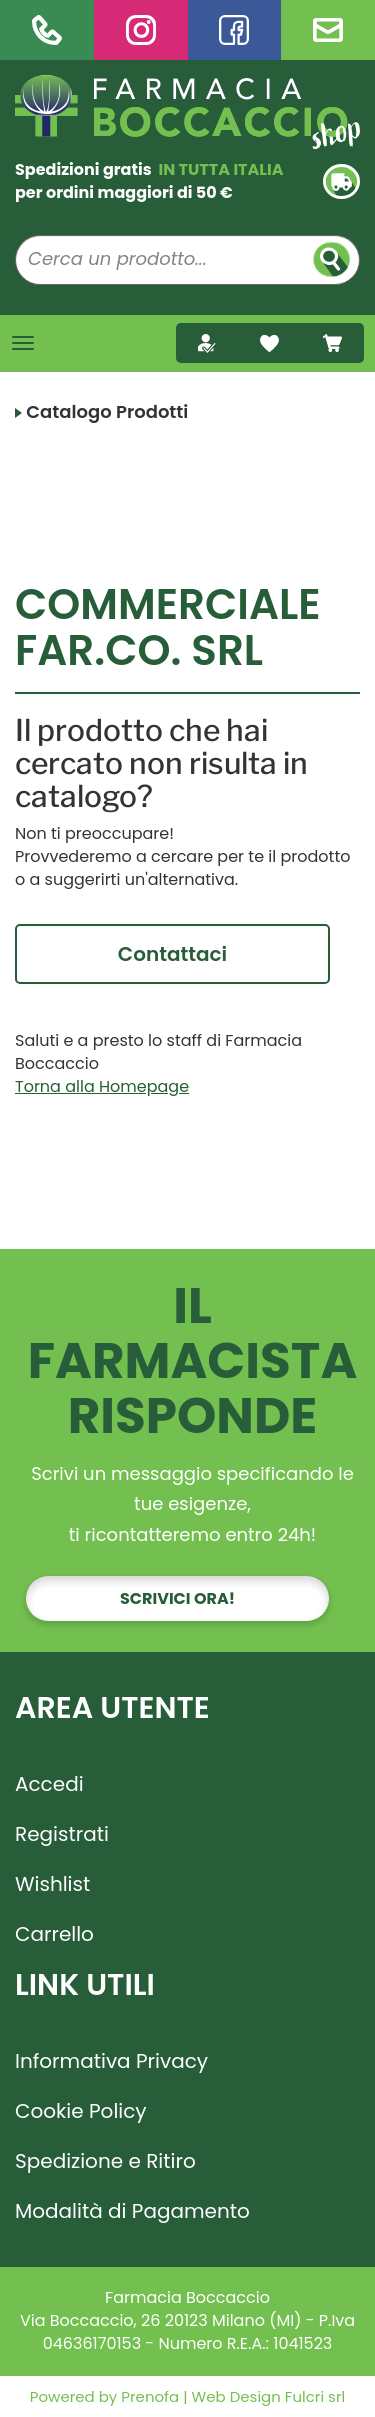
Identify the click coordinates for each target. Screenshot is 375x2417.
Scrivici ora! (177, 1598)
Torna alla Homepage (102, 1086)
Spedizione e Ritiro (105, 2161)
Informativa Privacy (111, 2061)
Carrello (54, 1934)
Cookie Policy (81, 2111)
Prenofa (148, 2396)
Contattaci (172, 954)
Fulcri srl (315, 2396)
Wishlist (52, 1884)
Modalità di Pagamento (132, 2211)
